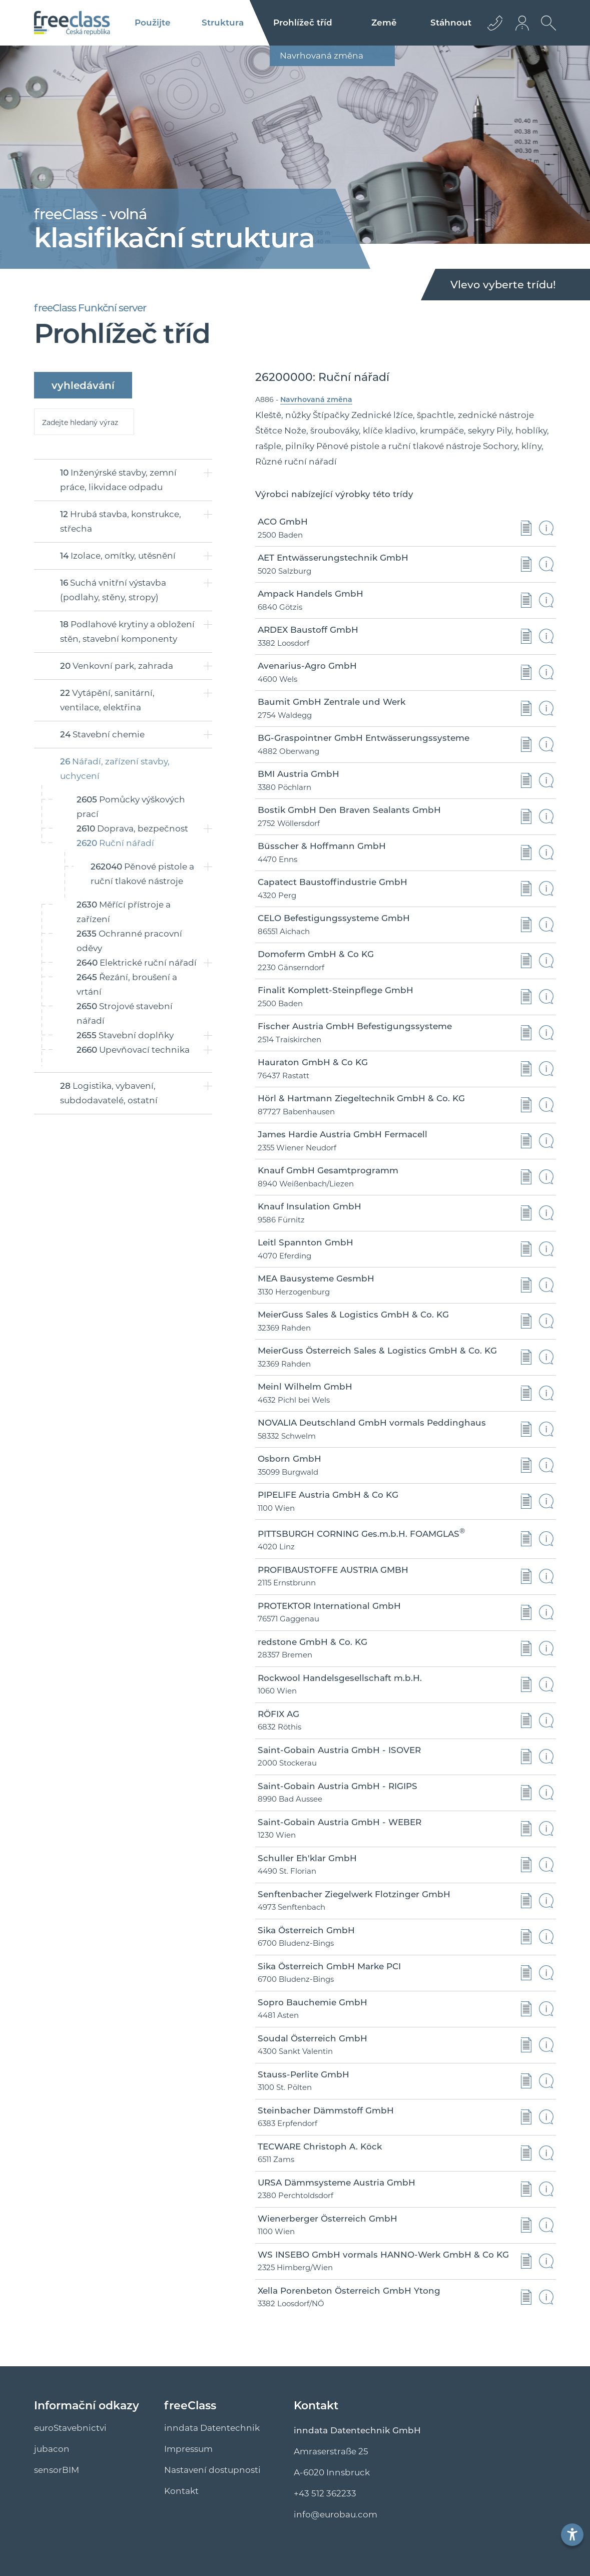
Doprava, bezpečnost (132, 828)
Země (384, 23)
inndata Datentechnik (212, 2428)
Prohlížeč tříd (302, 23)
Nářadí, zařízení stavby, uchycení (115, 768)
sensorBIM (56, 2470)
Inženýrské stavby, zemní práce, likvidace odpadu (118, 480)
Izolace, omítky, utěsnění (118, 556)
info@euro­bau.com (335, 2514)
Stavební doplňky (125, 1035)
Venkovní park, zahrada (116, 666)
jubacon (52, 2449)
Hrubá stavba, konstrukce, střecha (120, 521)
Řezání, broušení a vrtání (127, 984)
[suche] (84, 421)
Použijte (153, 23)
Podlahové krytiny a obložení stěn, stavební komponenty (127, 631)
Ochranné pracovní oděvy (129, 941)
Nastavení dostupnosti (212, 2470)
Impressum (188, 2449)
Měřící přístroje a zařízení (124, 912)
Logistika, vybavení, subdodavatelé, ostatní (109, 1093)
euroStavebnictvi (70, 2428)
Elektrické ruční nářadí (137, 963)
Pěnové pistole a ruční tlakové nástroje (142, 874)
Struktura (223, 23)
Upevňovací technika (133, 1050)
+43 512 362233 (325, 2493)
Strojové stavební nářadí (125, 1013)
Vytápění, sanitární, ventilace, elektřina (107, 700)
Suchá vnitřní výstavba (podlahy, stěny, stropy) (113, 590)
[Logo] (72, 23)
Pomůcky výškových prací (131, 806)
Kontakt (181, 2491)
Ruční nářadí (115, 843)
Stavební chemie (102, 734)
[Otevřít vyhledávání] (546, 31)
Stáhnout (450, 23)
